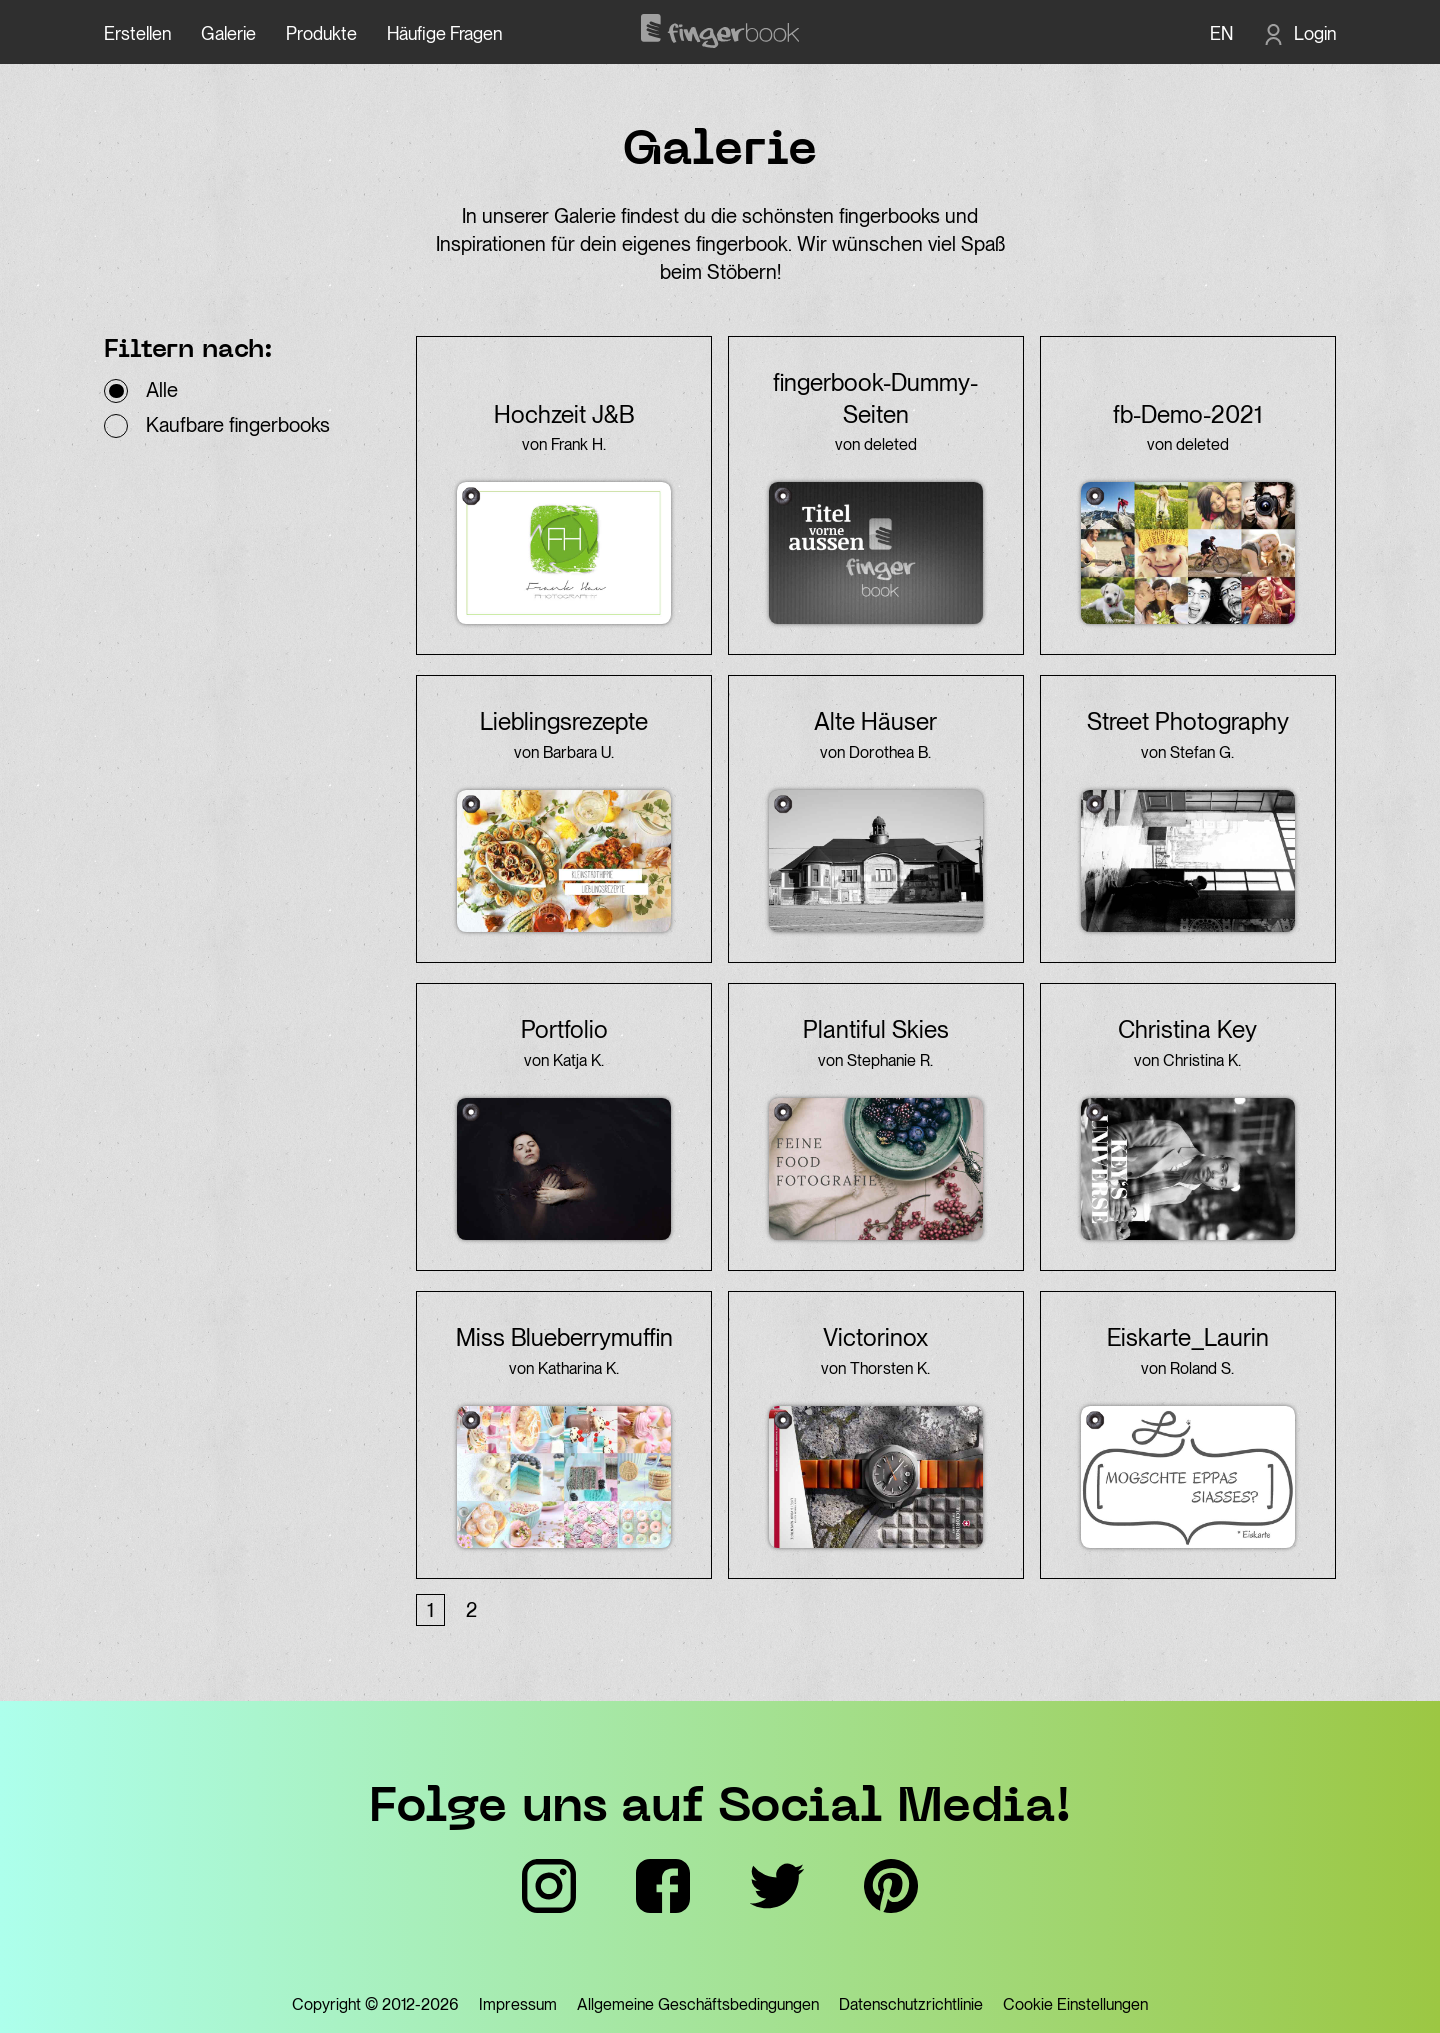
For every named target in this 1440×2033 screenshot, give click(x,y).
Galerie (228, 33)
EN (1221, 33)
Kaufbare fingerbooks (238, 425)
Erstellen (137, 33)
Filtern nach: (188, 351)
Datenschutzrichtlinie (911, 2004)
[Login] (1299, 33)
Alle (162, 390)
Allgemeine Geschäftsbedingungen (698, 2004)
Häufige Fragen (444, 33)
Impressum (518, 2004)
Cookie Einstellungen (1075, 2004)
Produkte (321, 33)
